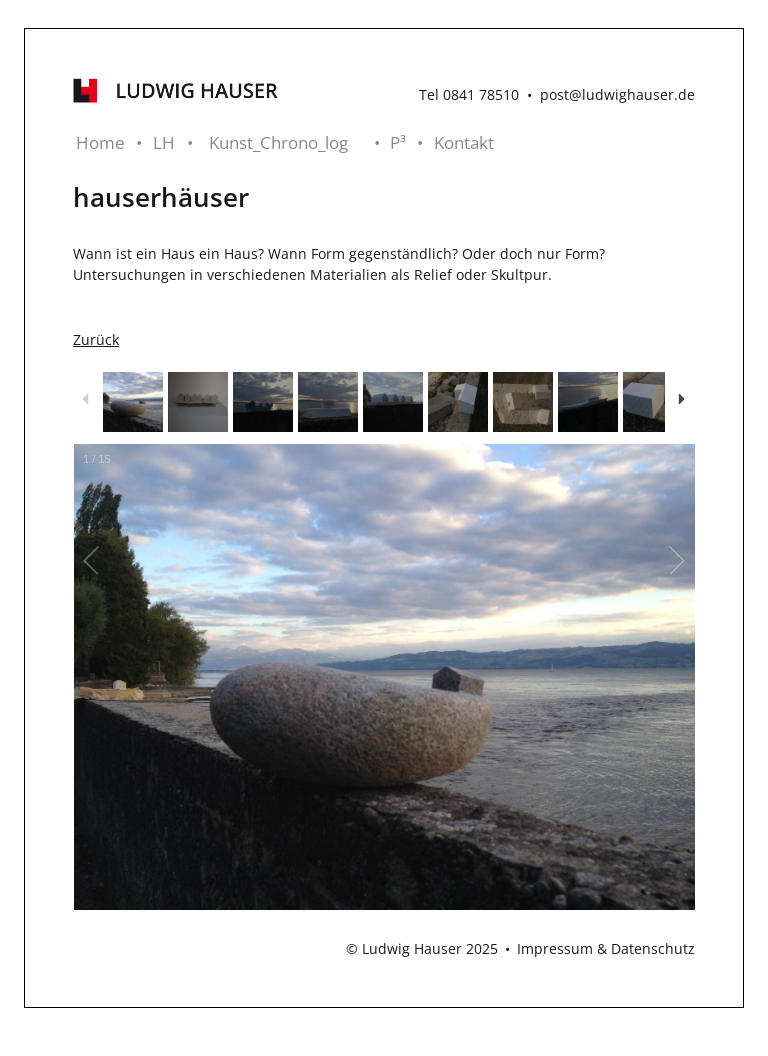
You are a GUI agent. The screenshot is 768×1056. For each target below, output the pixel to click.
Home (100, 142)
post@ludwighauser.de (617, 94)
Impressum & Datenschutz (606, 948)
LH (164, 142)
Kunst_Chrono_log (278, 142)
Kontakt (464, 142)
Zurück (96, 339)
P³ (398, 142)
